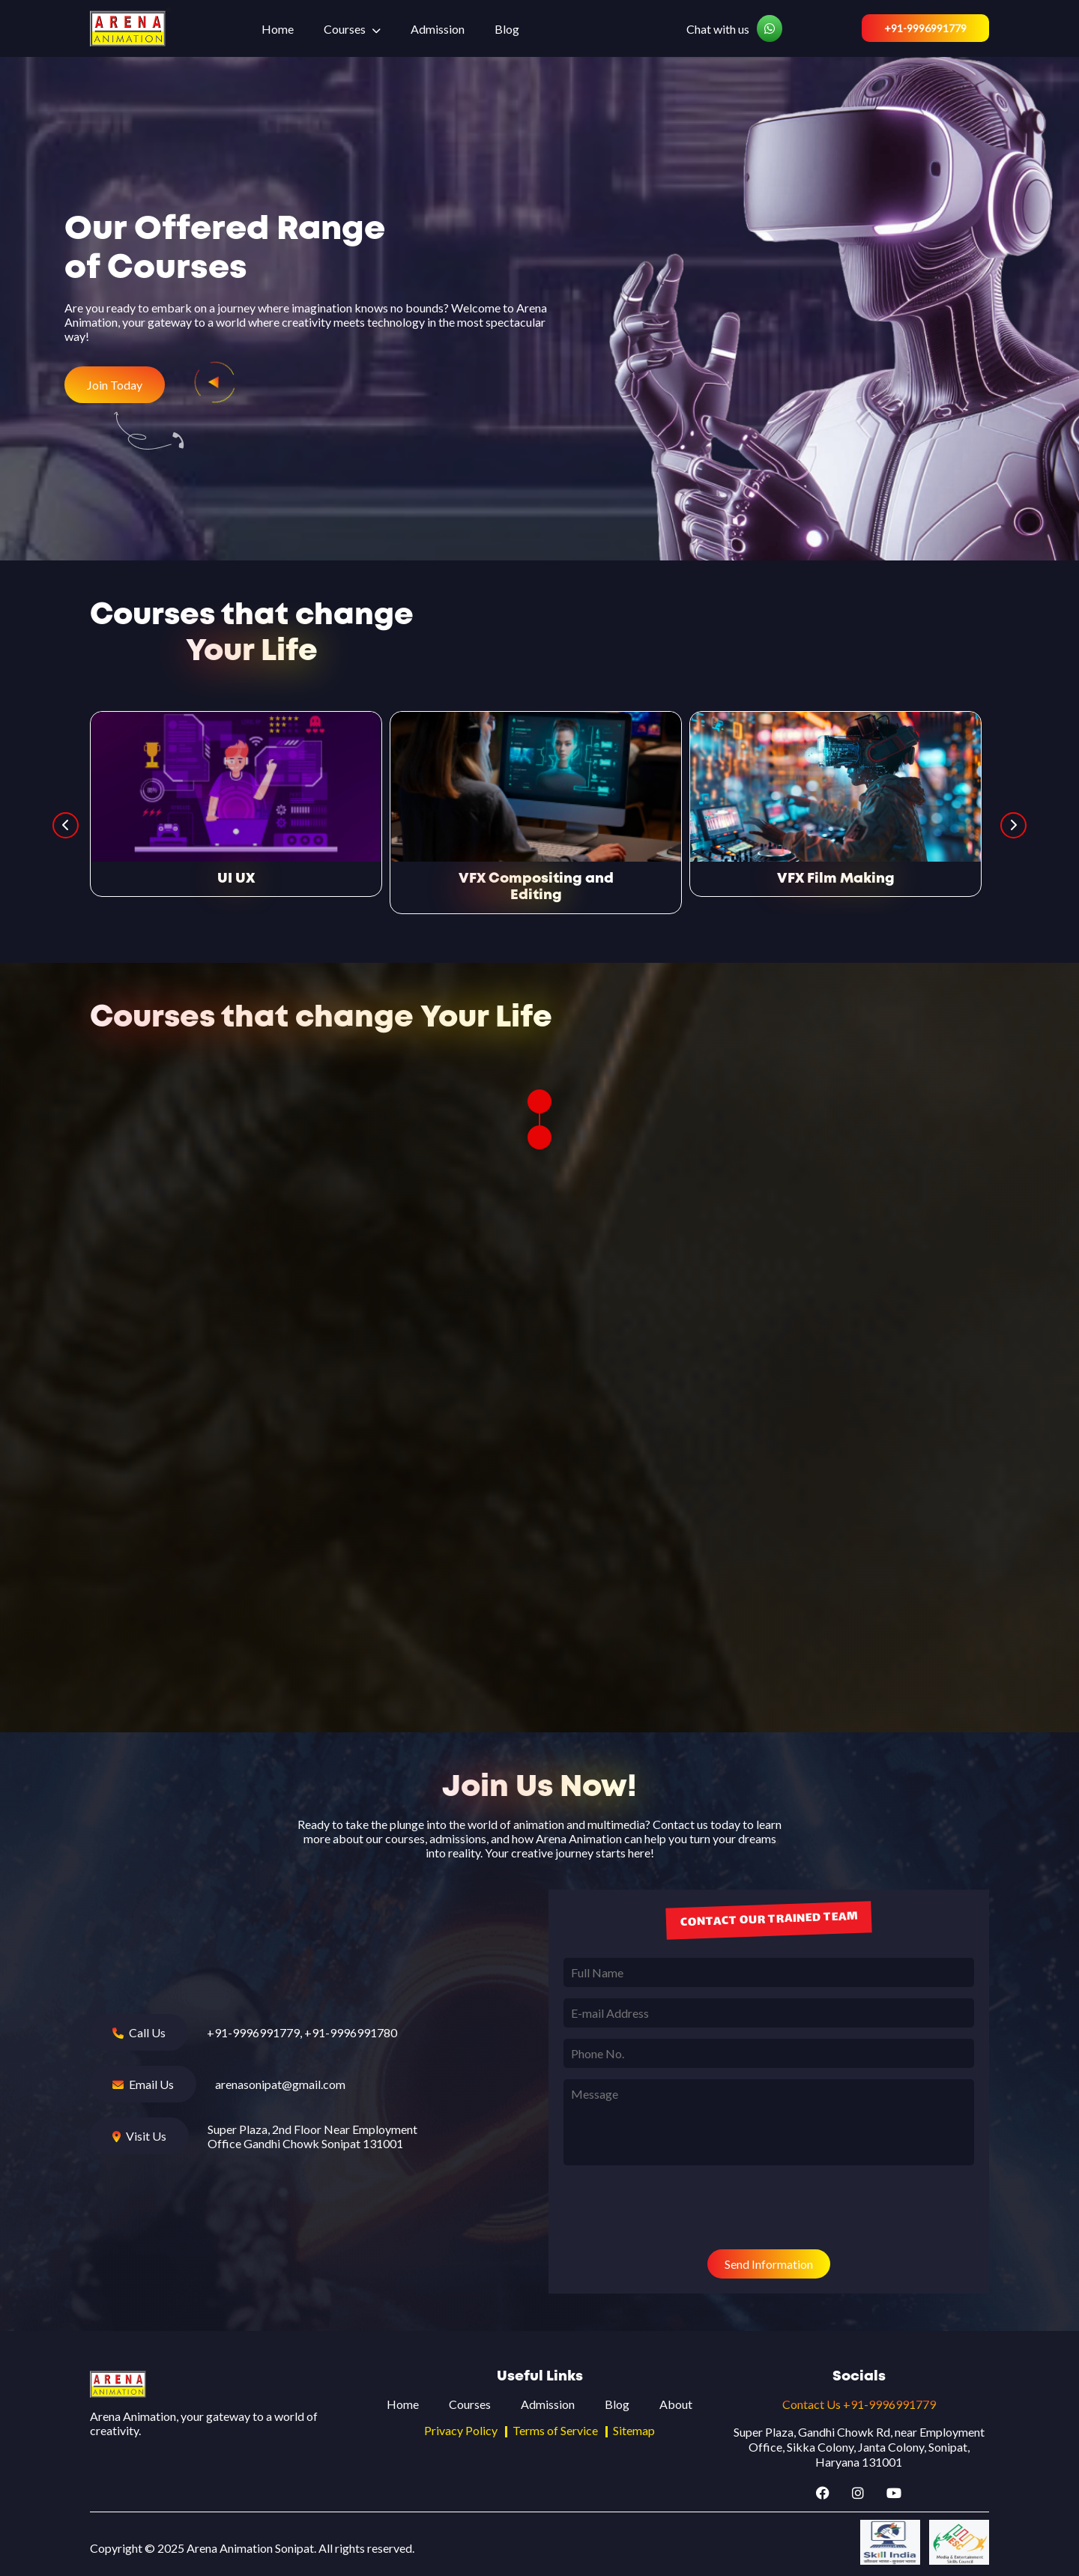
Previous (65, 825)
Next (1013, 825)
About (675, 2404)
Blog (507, 29)
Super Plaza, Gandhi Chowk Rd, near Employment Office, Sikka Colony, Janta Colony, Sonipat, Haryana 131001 (859, 2447)
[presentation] (677, 2209)
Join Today (114, 384)
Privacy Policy (461, 2430)
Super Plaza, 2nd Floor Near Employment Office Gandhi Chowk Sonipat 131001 (312, 2136)
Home (278, 29)
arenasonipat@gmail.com (280, 2084)
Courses (345, 29)
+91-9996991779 (925, 28)
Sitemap (634, 2430)
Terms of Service (555, 2430)
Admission (438, 29)
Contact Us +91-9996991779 (859, 2404)
